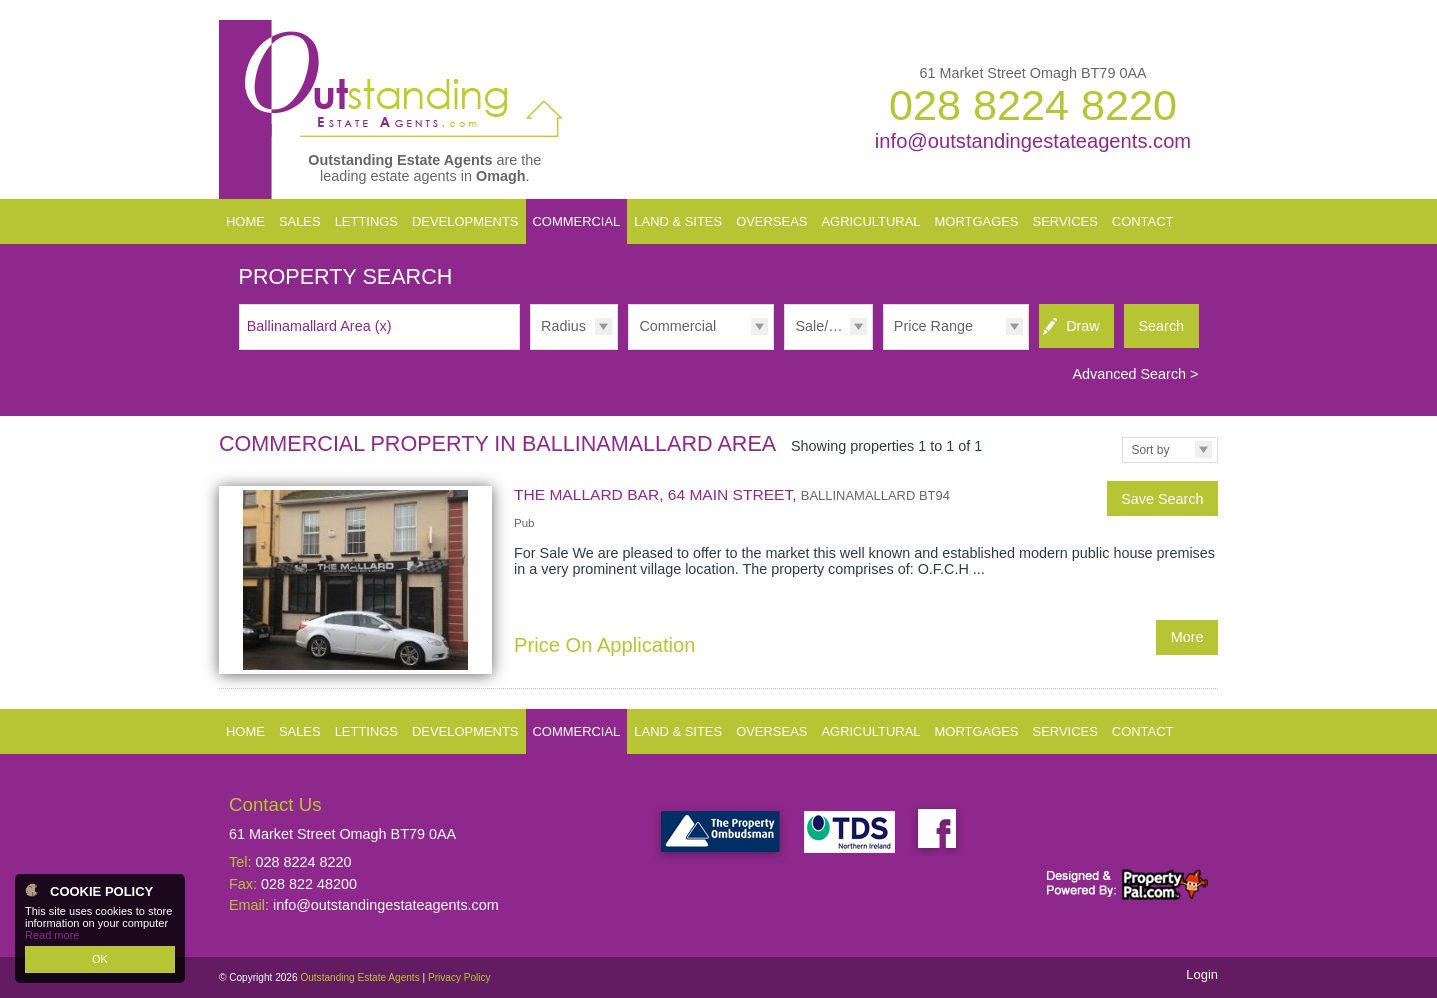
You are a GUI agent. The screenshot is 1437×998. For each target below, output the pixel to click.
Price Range (933, 326)
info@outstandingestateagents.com (1033, 141)
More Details (718, 579)
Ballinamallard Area (319, 326)
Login (1202, 974)
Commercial (677, 326)
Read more (52, 935)
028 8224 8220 (1033, 105)
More (1187, 637)
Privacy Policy (459, 977)
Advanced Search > (1135, 374)
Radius (563, 326)
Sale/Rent (826, 326)
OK (100, 959)
